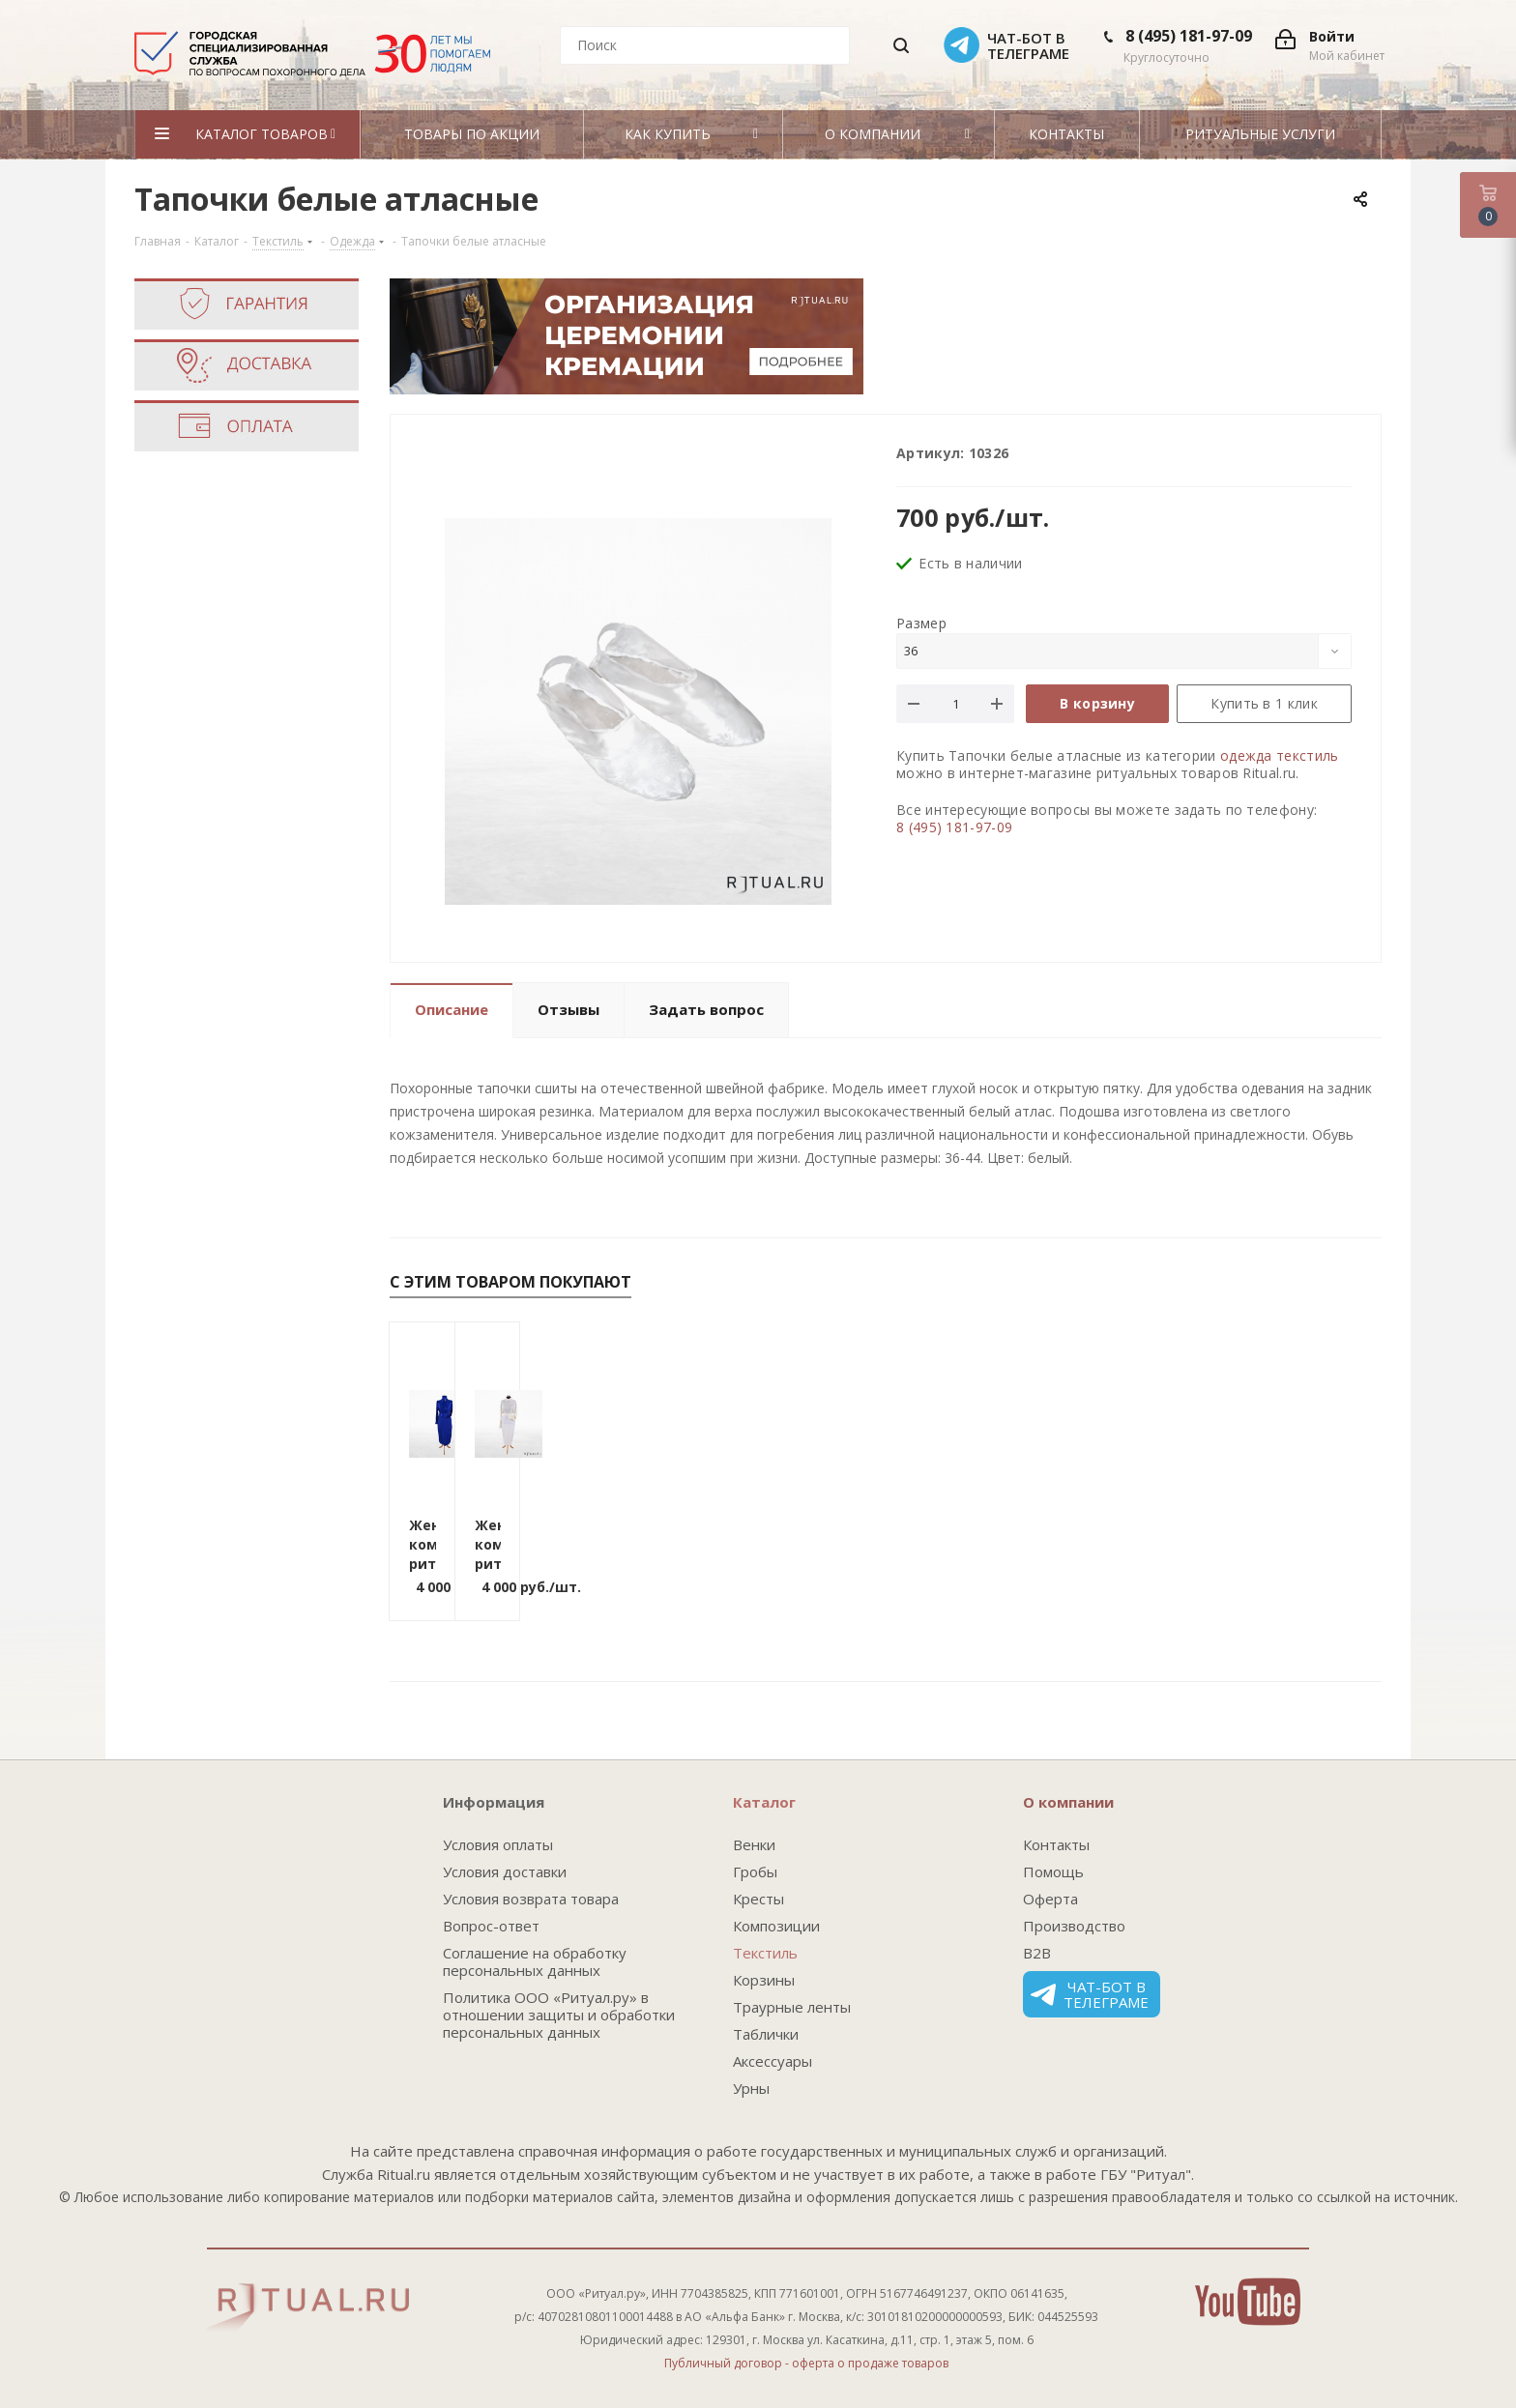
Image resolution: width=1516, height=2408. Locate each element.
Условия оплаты (498, 1844)
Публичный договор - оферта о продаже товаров (806, 2363)
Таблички (766, 2034)
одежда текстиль (1279, 755)
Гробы (755, 1871)
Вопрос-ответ (491, 1925)
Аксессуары (772, 2061)
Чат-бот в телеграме (1090, 1994)
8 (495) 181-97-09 (1188, 35)
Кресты (758, 1898)
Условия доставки (505, 1871)
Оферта (1050, 1898)
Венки (754, 1844)
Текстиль (765, 1952)
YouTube (1247, 2301)
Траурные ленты (792, 2006)
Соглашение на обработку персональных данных (535, 1961)
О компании (1068, 1802)
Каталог (764, 1802)
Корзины (764, 1979)
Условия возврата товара (531, 1898)
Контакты (1056, 1844)
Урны (751, 2088)
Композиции (776, 1925)
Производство (1074, 1925)
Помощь (1053, 1871)
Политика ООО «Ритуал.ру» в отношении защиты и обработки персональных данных (559, 2014)
